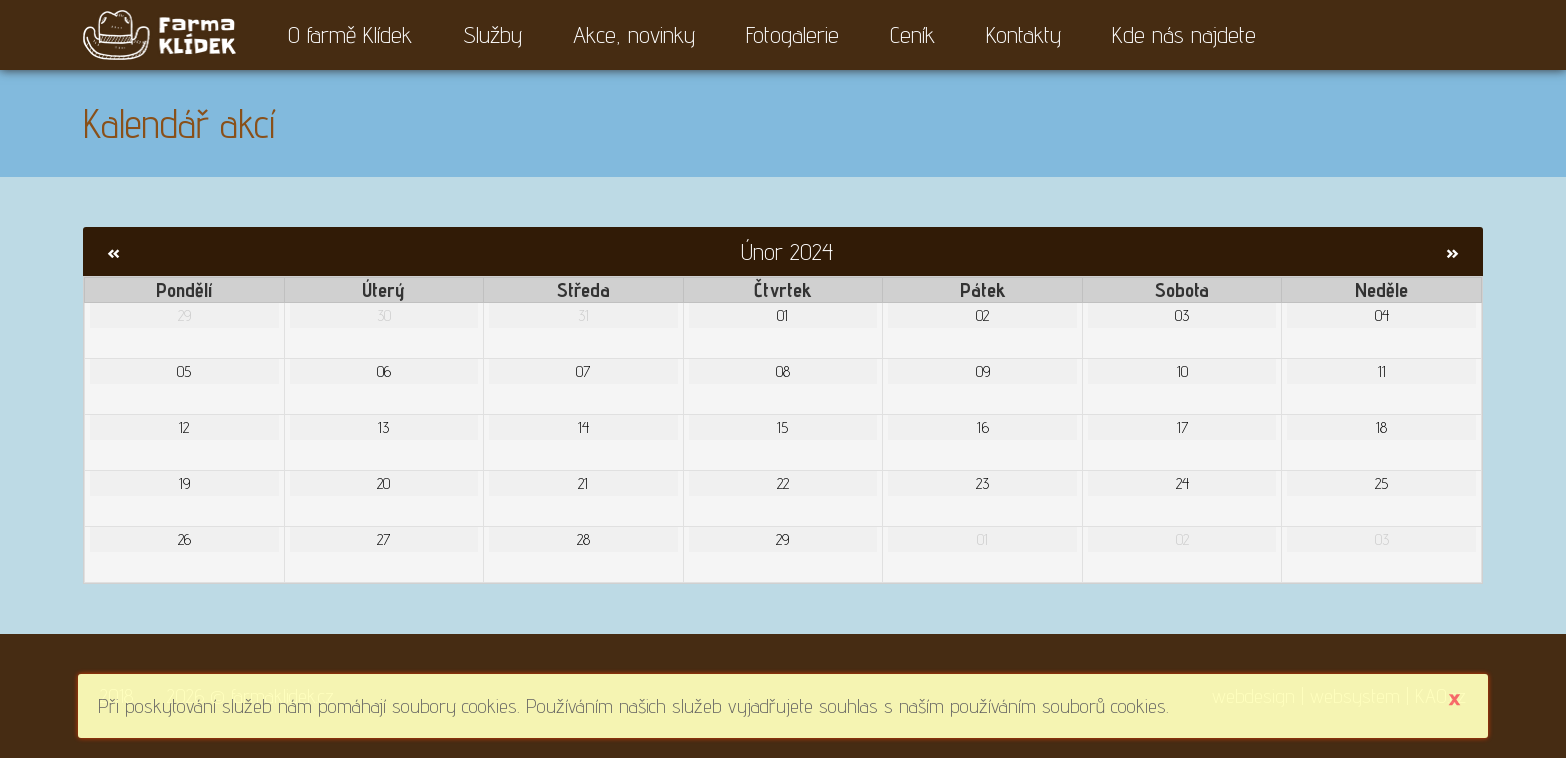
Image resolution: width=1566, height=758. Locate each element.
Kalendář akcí (179, 123)
